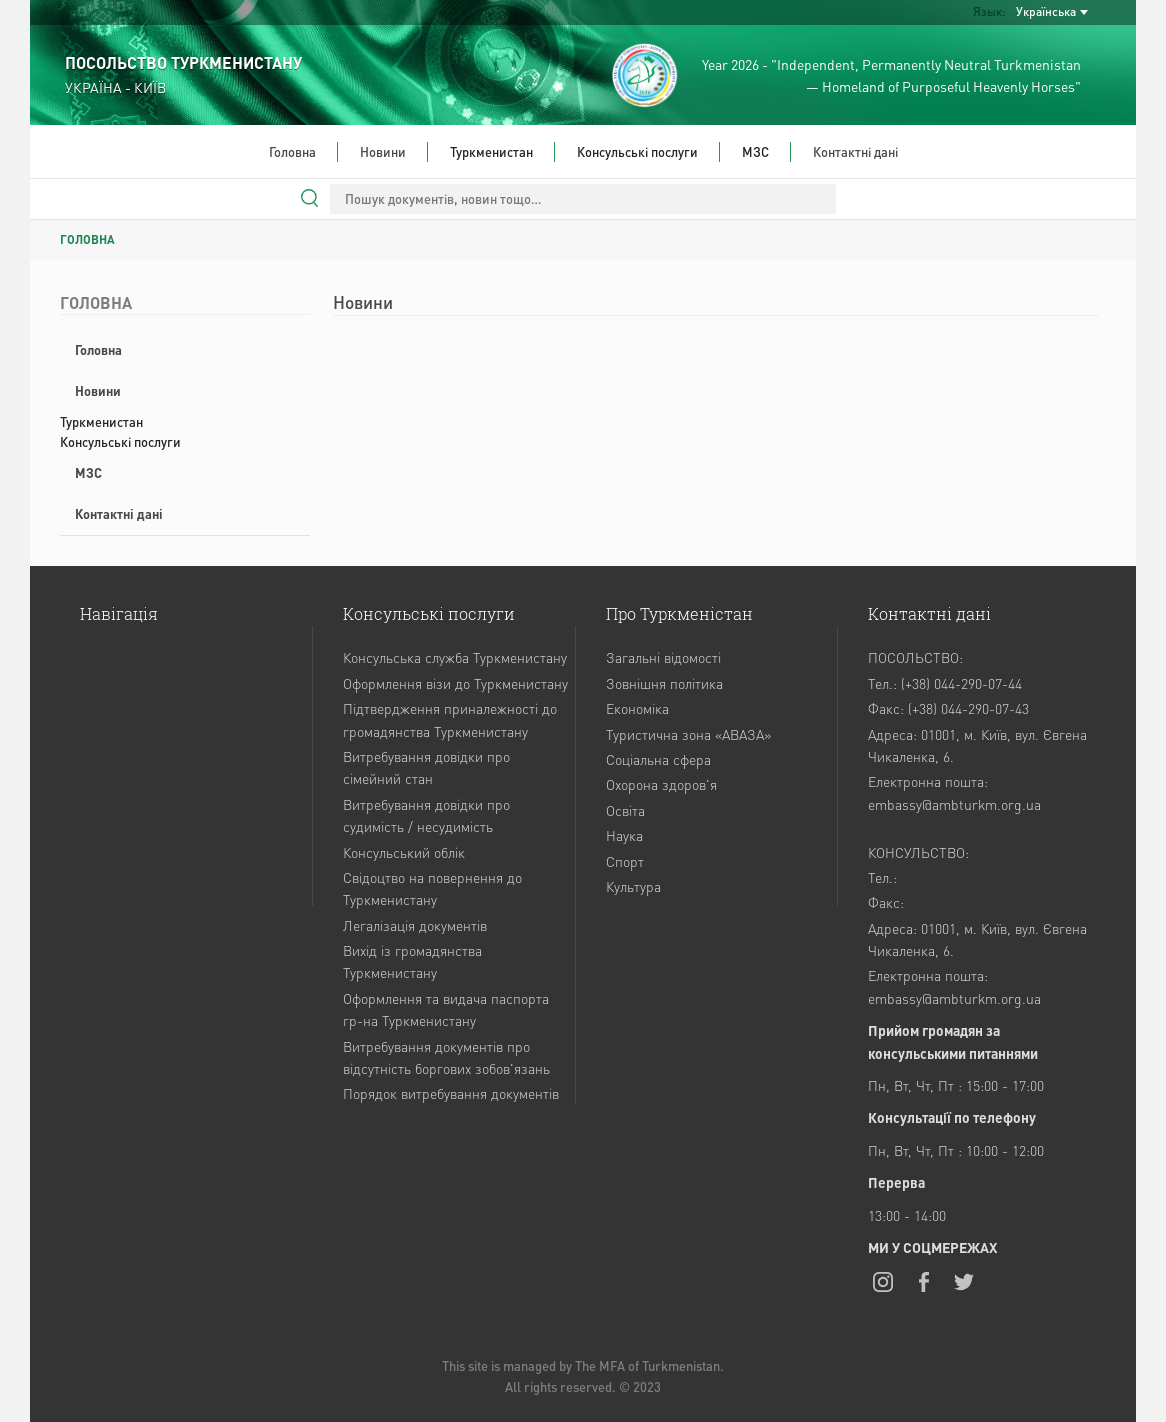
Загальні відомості (663, 657)
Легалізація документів (415, 925)
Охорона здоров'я (661, 784)
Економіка (637, 708)
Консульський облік (404, 852)
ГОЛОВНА (87, 239)
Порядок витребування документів (451, 1093)
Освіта (625, 810)
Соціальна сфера (658, 759)
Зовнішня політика (664, 683)
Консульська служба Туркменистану (455, 657)
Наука (624, 835)
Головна (292, 151)
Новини (383, 151)
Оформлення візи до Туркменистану (455, 683)
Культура (633, 886)
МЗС (88, 472)
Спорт (625, 861)
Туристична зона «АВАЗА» (688, 734)
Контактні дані (855, 151)
